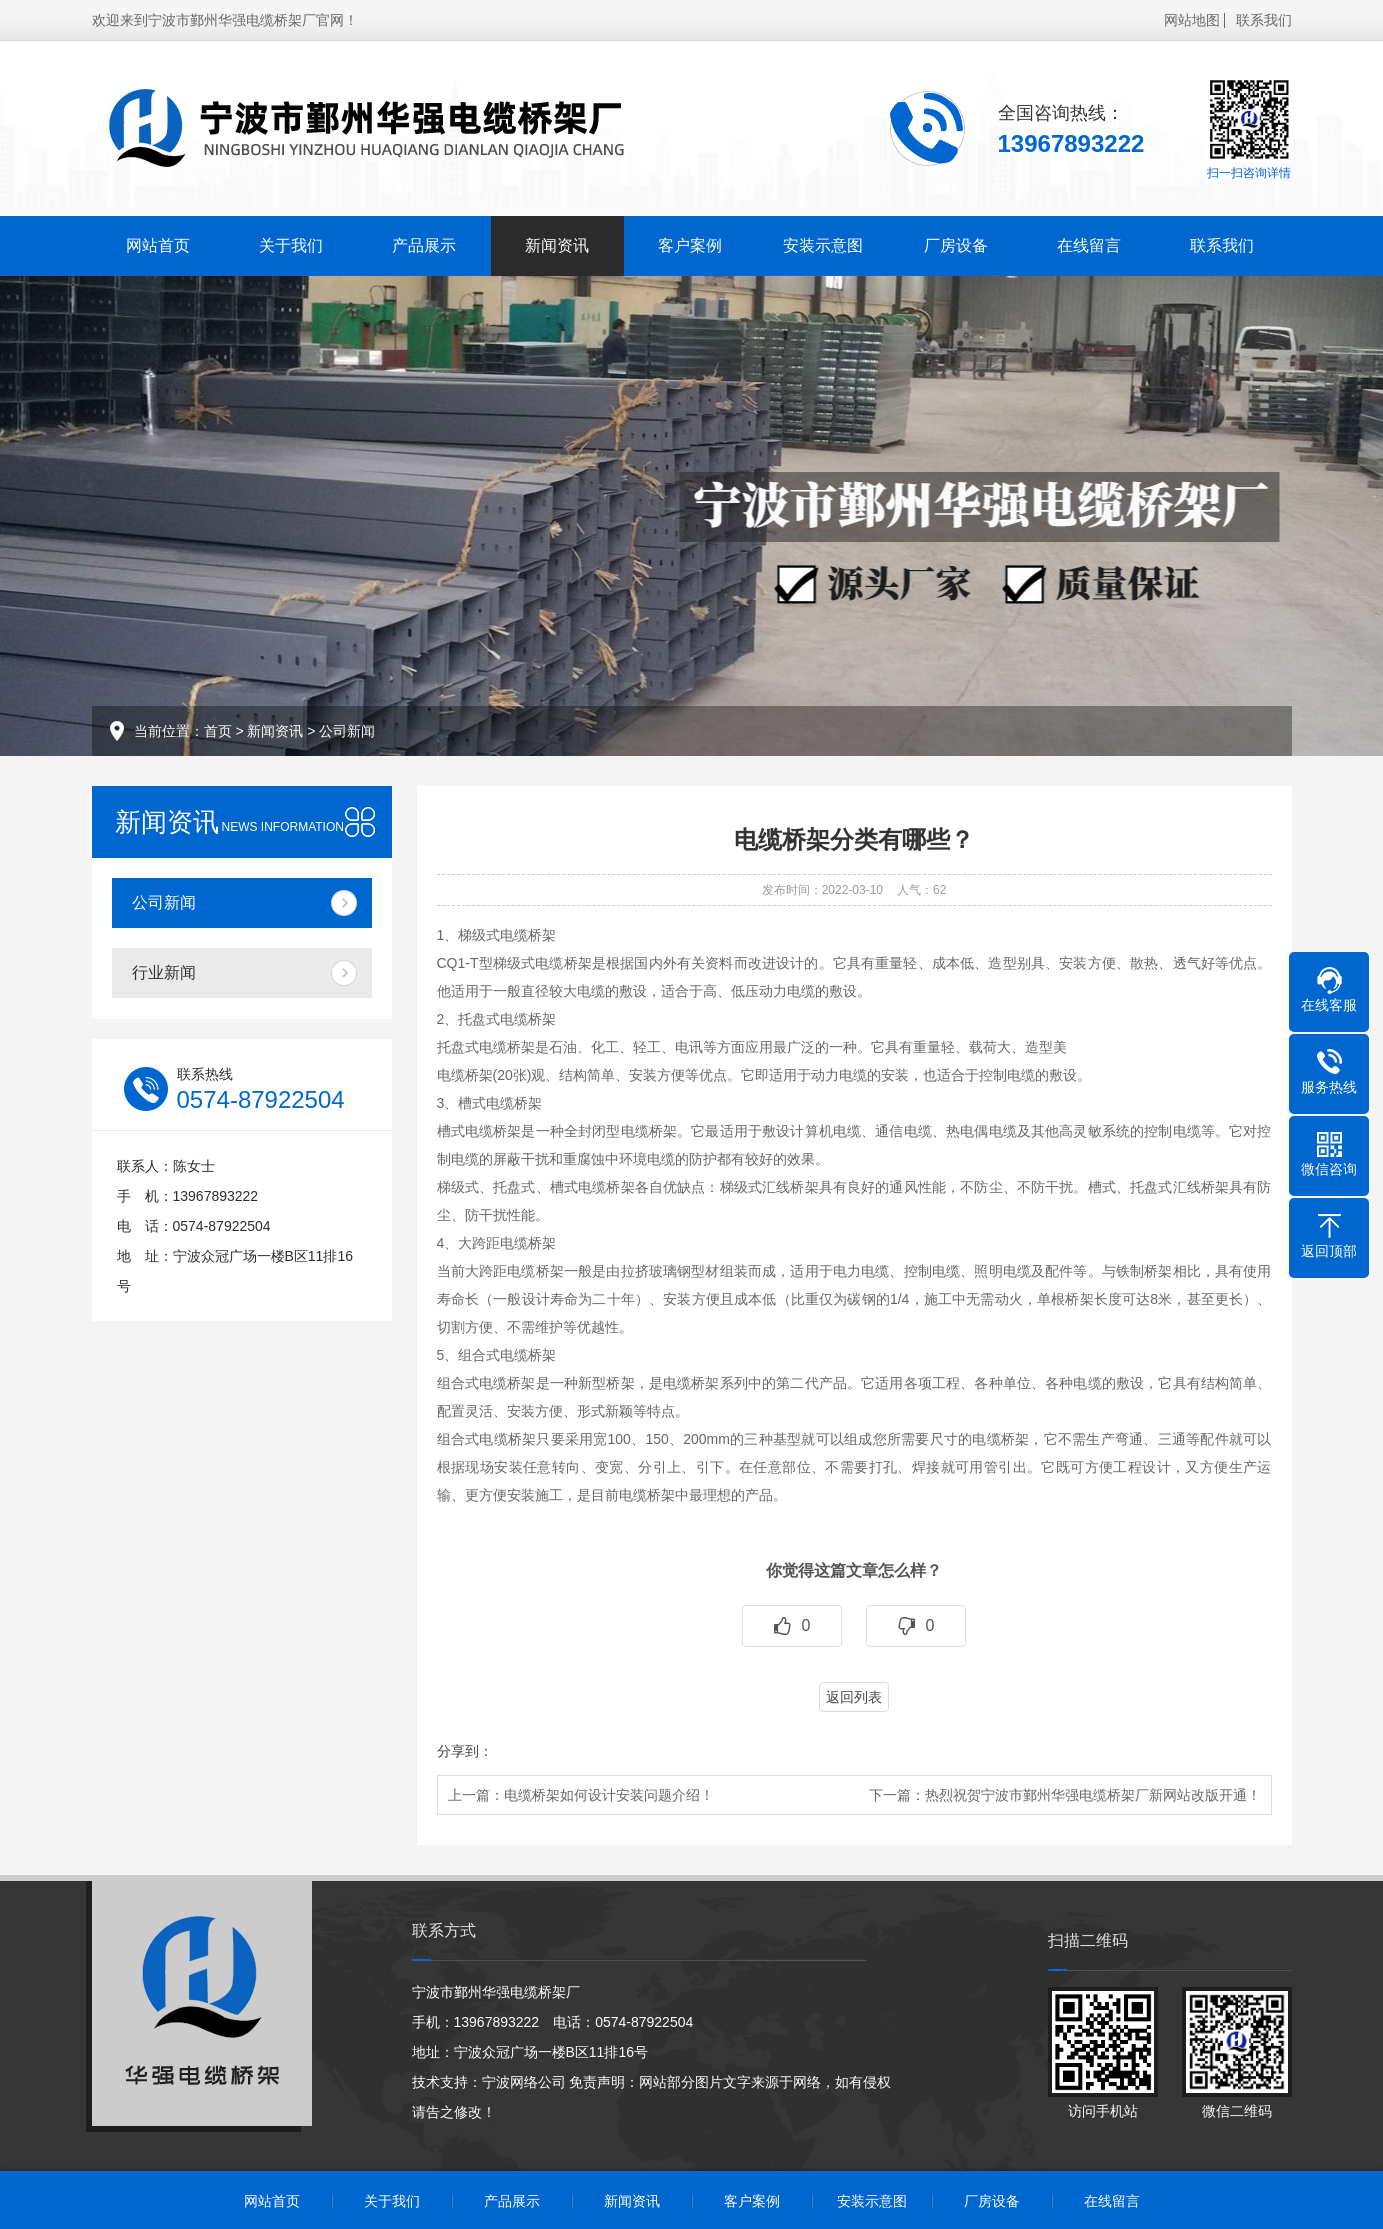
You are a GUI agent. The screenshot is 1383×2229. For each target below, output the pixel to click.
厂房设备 (956, 245)
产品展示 (424, 245)
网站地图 (1192, 20)
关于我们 (291, 245)
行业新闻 (164, 972)
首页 (218, 731)
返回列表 (854, 1697)
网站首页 (158, 245)
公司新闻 (347, 731)
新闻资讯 (557, 245)
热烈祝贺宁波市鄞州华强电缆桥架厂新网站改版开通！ (1093, 1795)
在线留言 (1089, 245)
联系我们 (1264, 20)
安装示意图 (823, 245)
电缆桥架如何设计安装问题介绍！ (609, 1795)
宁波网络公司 (524, 2082)
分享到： (465, 1751)
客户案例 (690, 245)
